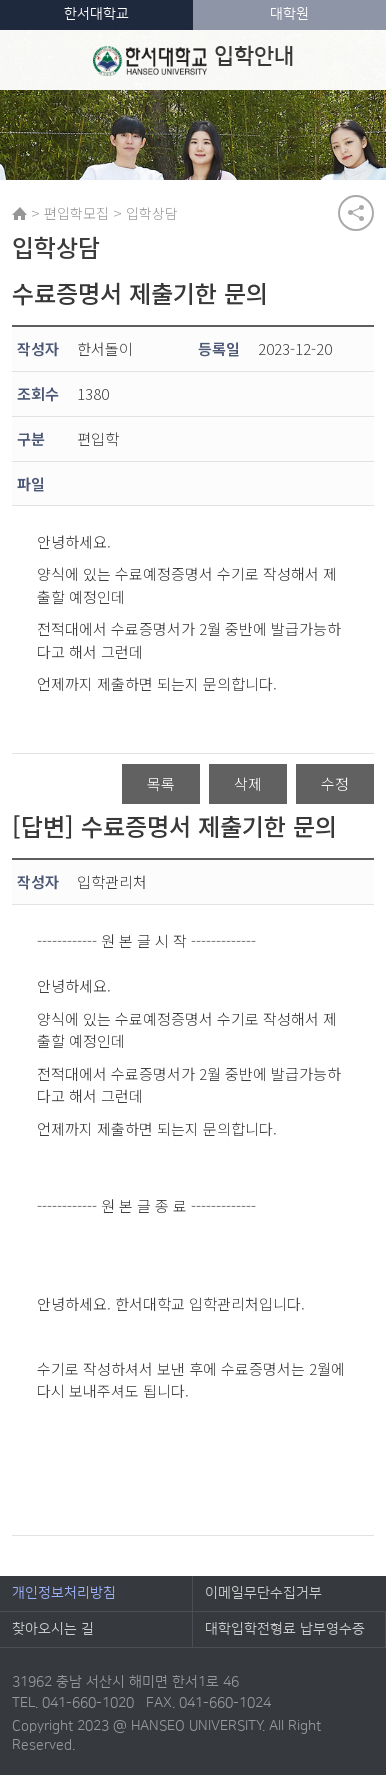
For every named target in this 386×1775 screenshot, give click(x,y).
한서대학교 (96, 14)
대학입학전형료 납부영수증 (285, 1629)
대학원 (289, 14)
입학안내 (193, 60)
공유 (356, 213)
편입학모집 (76, 213)
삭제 (248, 783)
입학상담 (152, 213)
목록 (161, 783)
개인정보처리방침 (64, 1593)
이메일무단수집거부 (263, 1593)
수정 (335, 783)
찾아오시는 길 (53, 1629)
